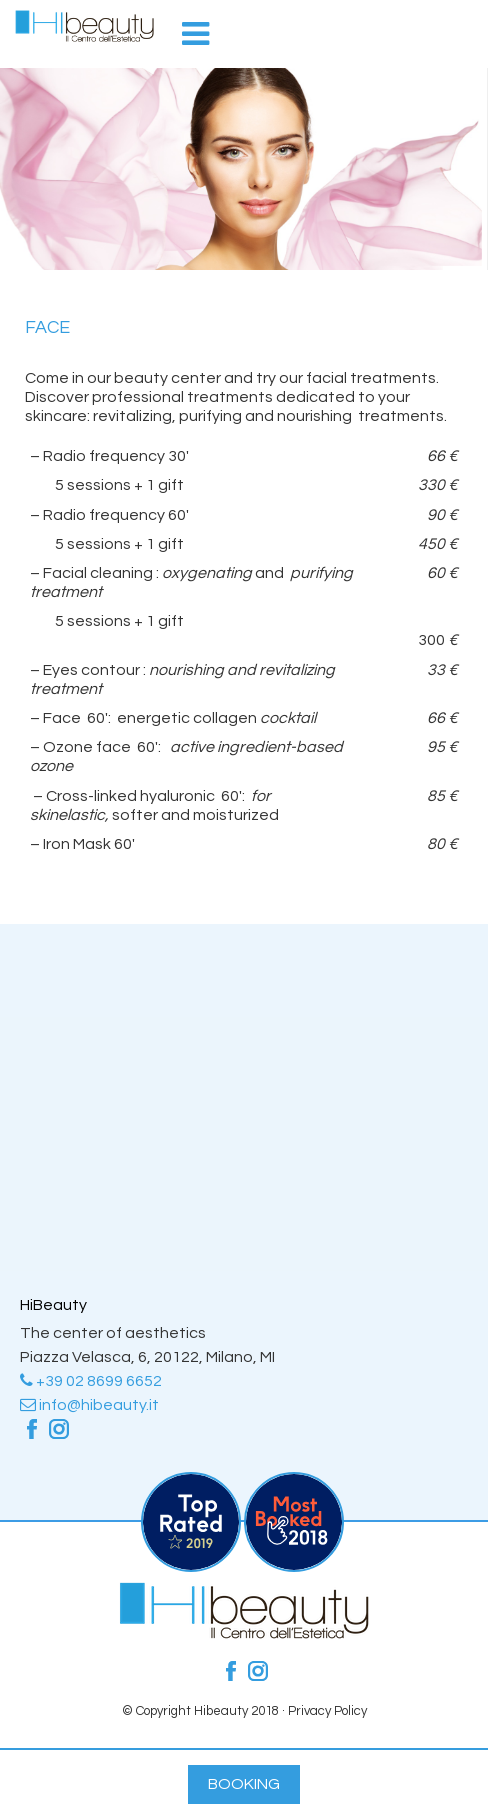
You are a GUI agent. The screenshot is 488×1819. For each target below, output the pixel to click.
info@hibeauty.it (89, 1405)
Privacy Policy (327, 1711)
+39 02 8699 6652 (91, 1381)
